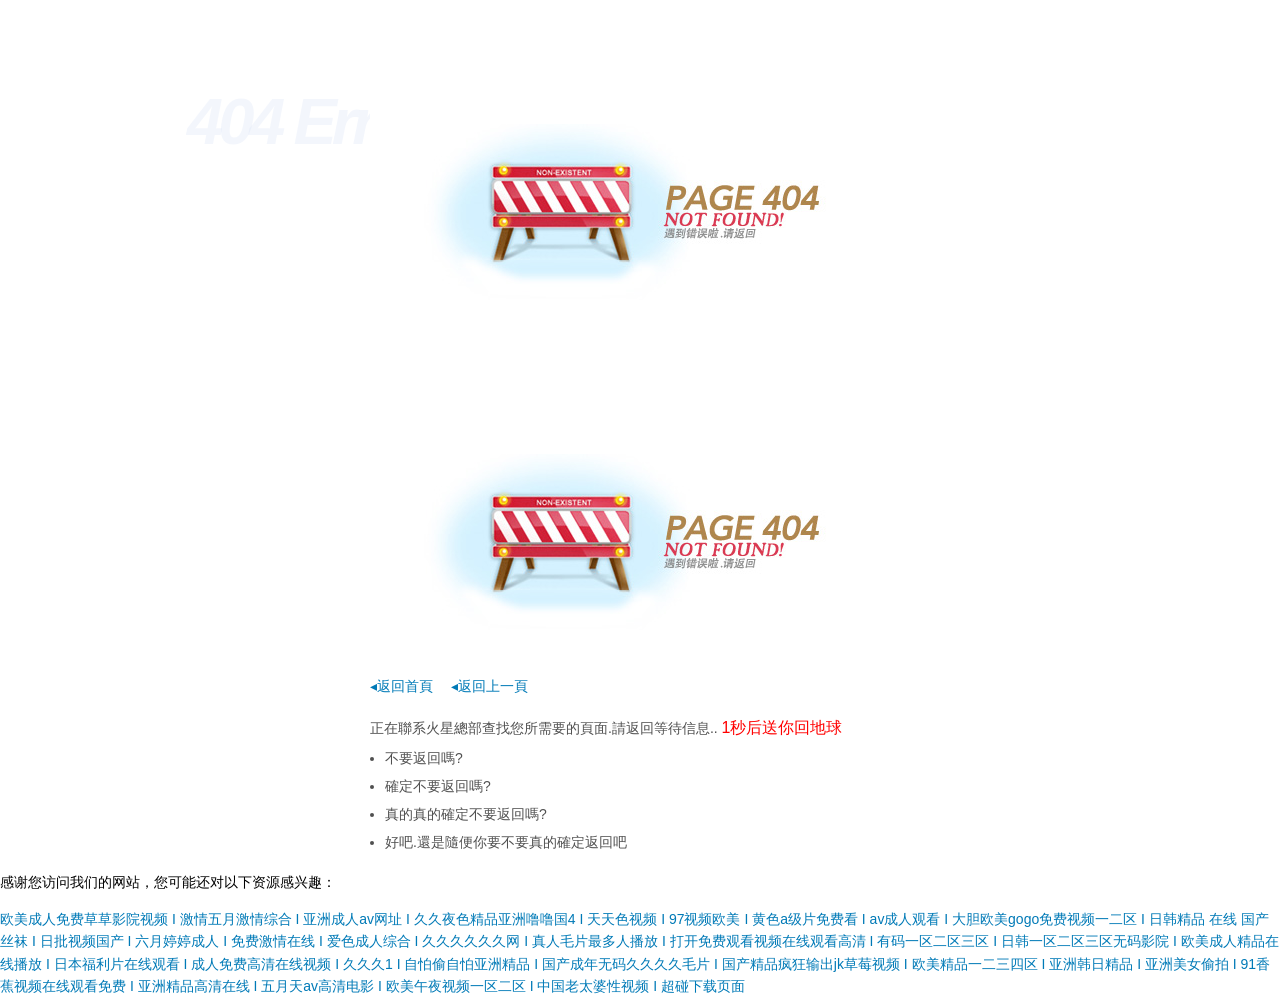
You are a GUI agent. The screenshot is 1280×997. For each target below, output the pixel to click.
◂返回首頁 (401, 686)
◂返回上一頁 (489, 686)
